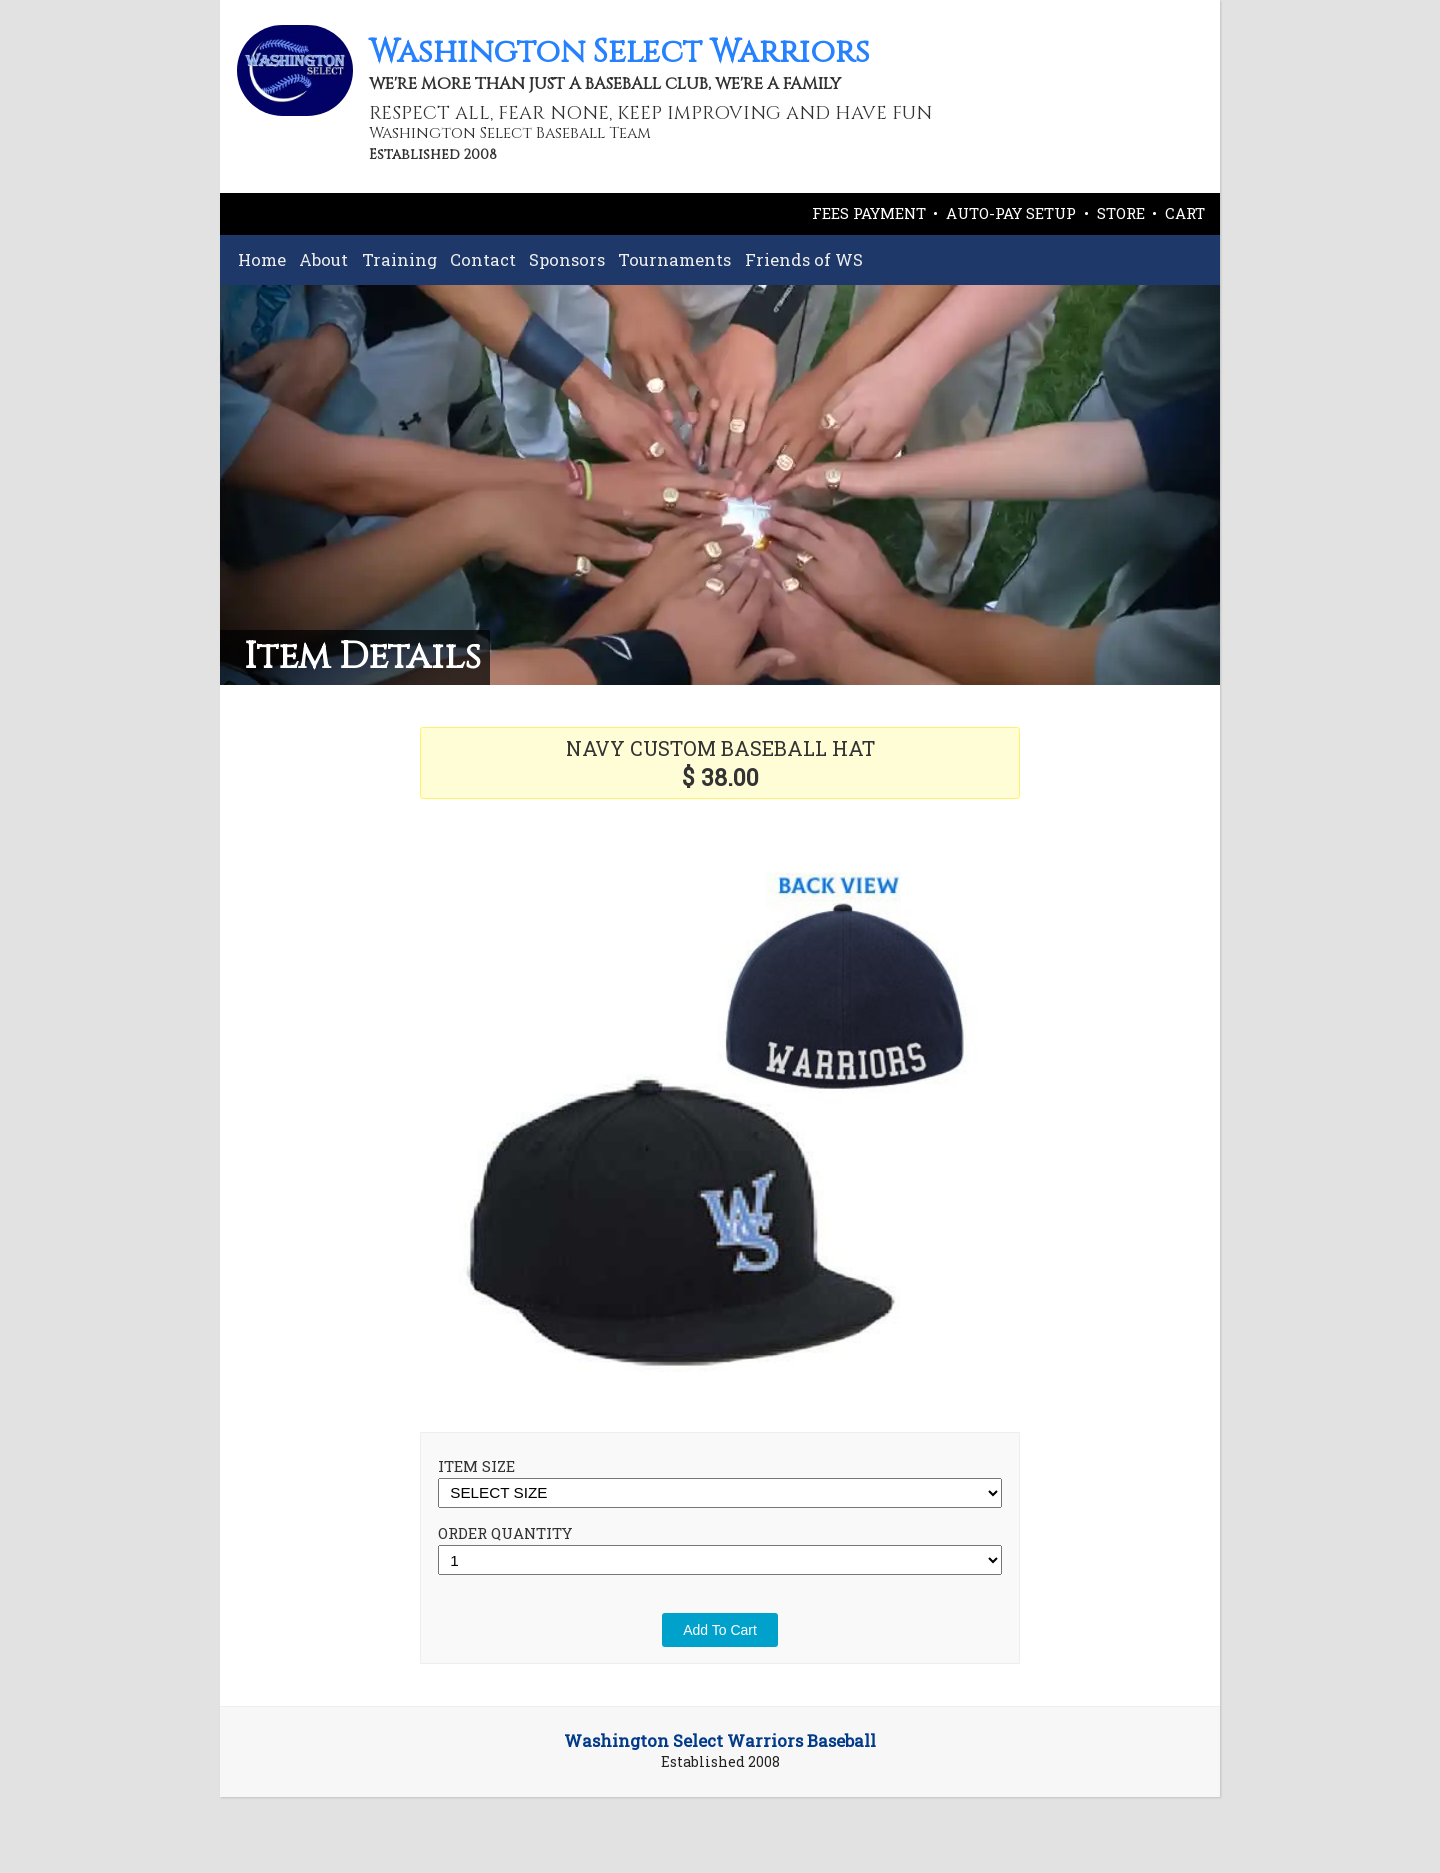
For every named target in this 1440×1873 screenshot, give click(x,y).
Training (399, 260)
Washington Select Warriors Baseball (720, 1741)
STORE (1121, 213)
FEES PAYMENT (869, 213)
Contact (483, 260)
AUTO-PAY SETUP (1011, 213)
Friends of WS (804, 260)
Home (262, 260)
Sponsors (567, 260)
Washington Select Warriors (619, 52)
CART (1185, 213)
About (323, 260)
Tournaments (674, 260)
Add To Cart (720, 1630)
